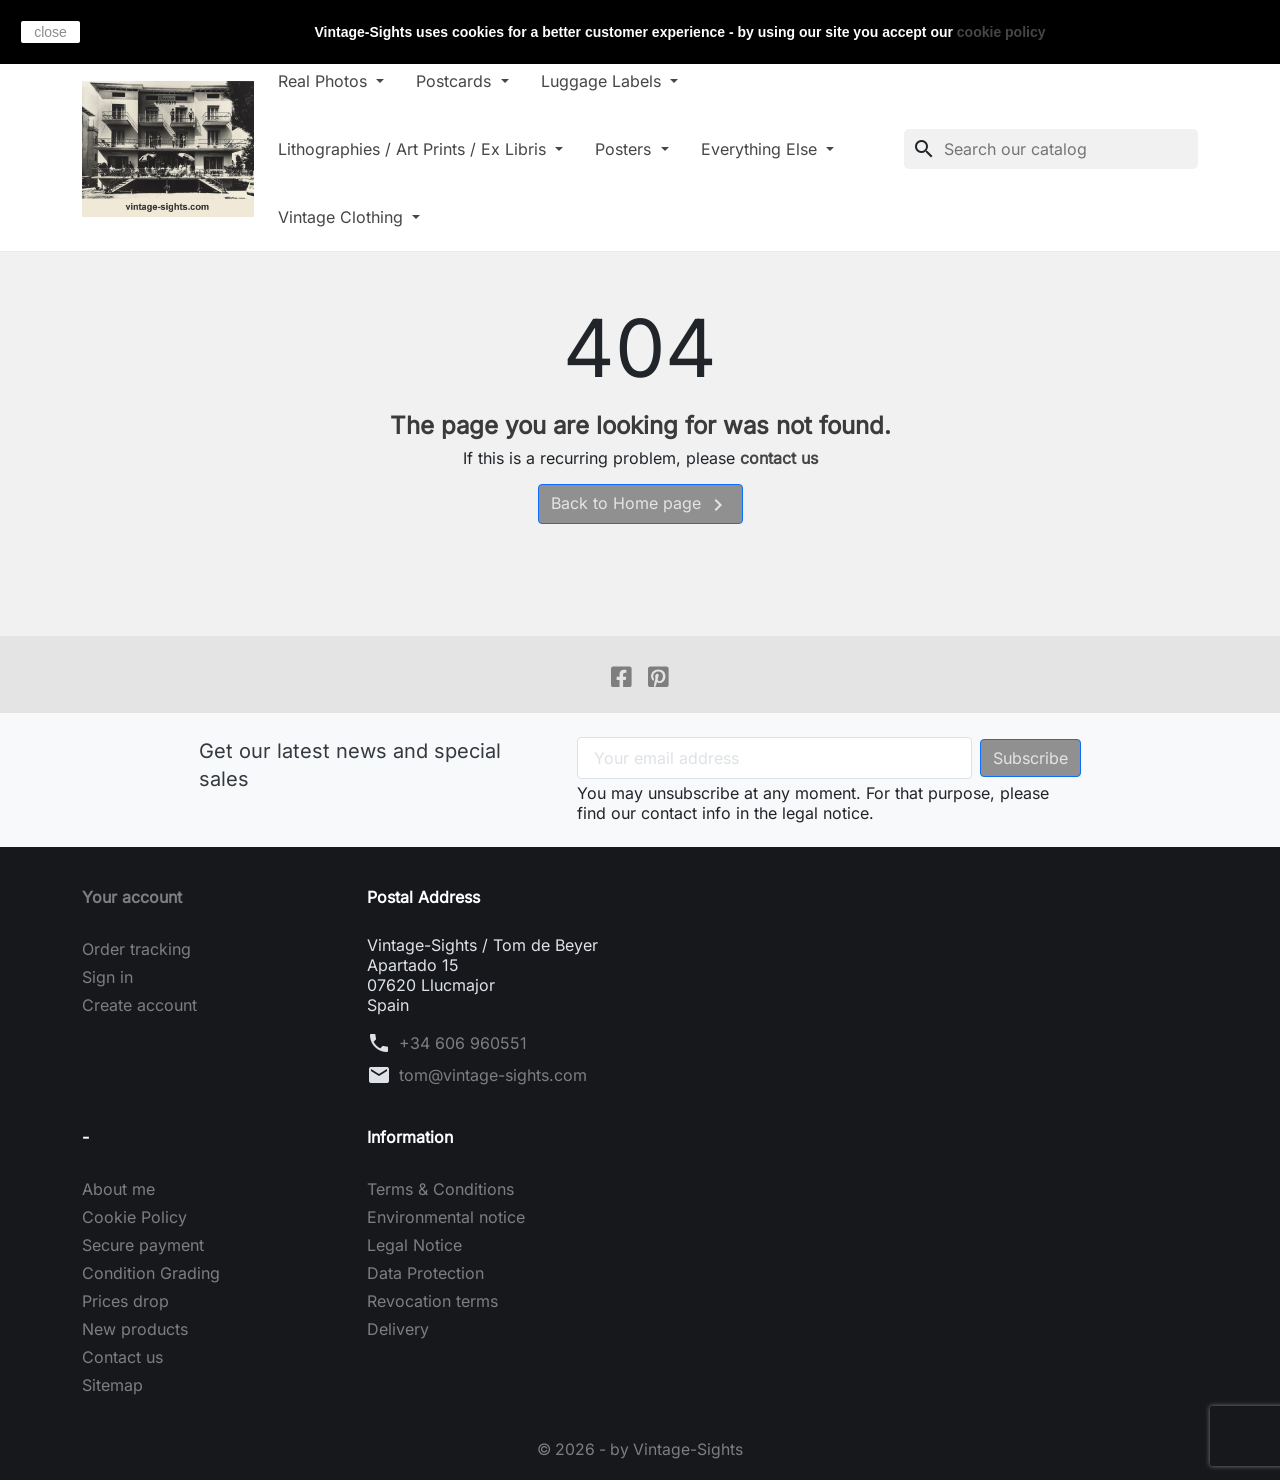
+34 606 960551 (463, 1044)
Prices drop (125, 1302)
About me (118, 1190)
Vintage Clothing (358, 217)
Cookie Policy (134, 1218)
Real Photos (340, 81)
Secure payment (143, 1246)
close (50, 32)
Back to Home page (640, 505)
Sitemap (112, 1386)
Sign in (107, 978)
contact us (779, 458)
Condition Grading (151, 1274)
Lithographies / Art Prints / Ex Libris (429, 149)
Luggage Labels (617, 81)
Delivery (398, 1330)
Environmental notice (446, 1218)
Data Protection (425, 1274)
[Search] (1051, 149)
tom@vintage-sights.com (493, 1076)
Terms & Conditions (440, 1190)
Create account (139, 1006)
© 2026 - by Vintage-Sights (640, 1450)
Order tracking (136, 950)
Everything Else (775, 149)
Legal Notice (414, 1246)
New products (135, 1330)
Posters (640, 149)
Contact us (122, 1358)
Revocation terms (432, 1302)
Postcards (471, 81)
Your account (132, 898)
